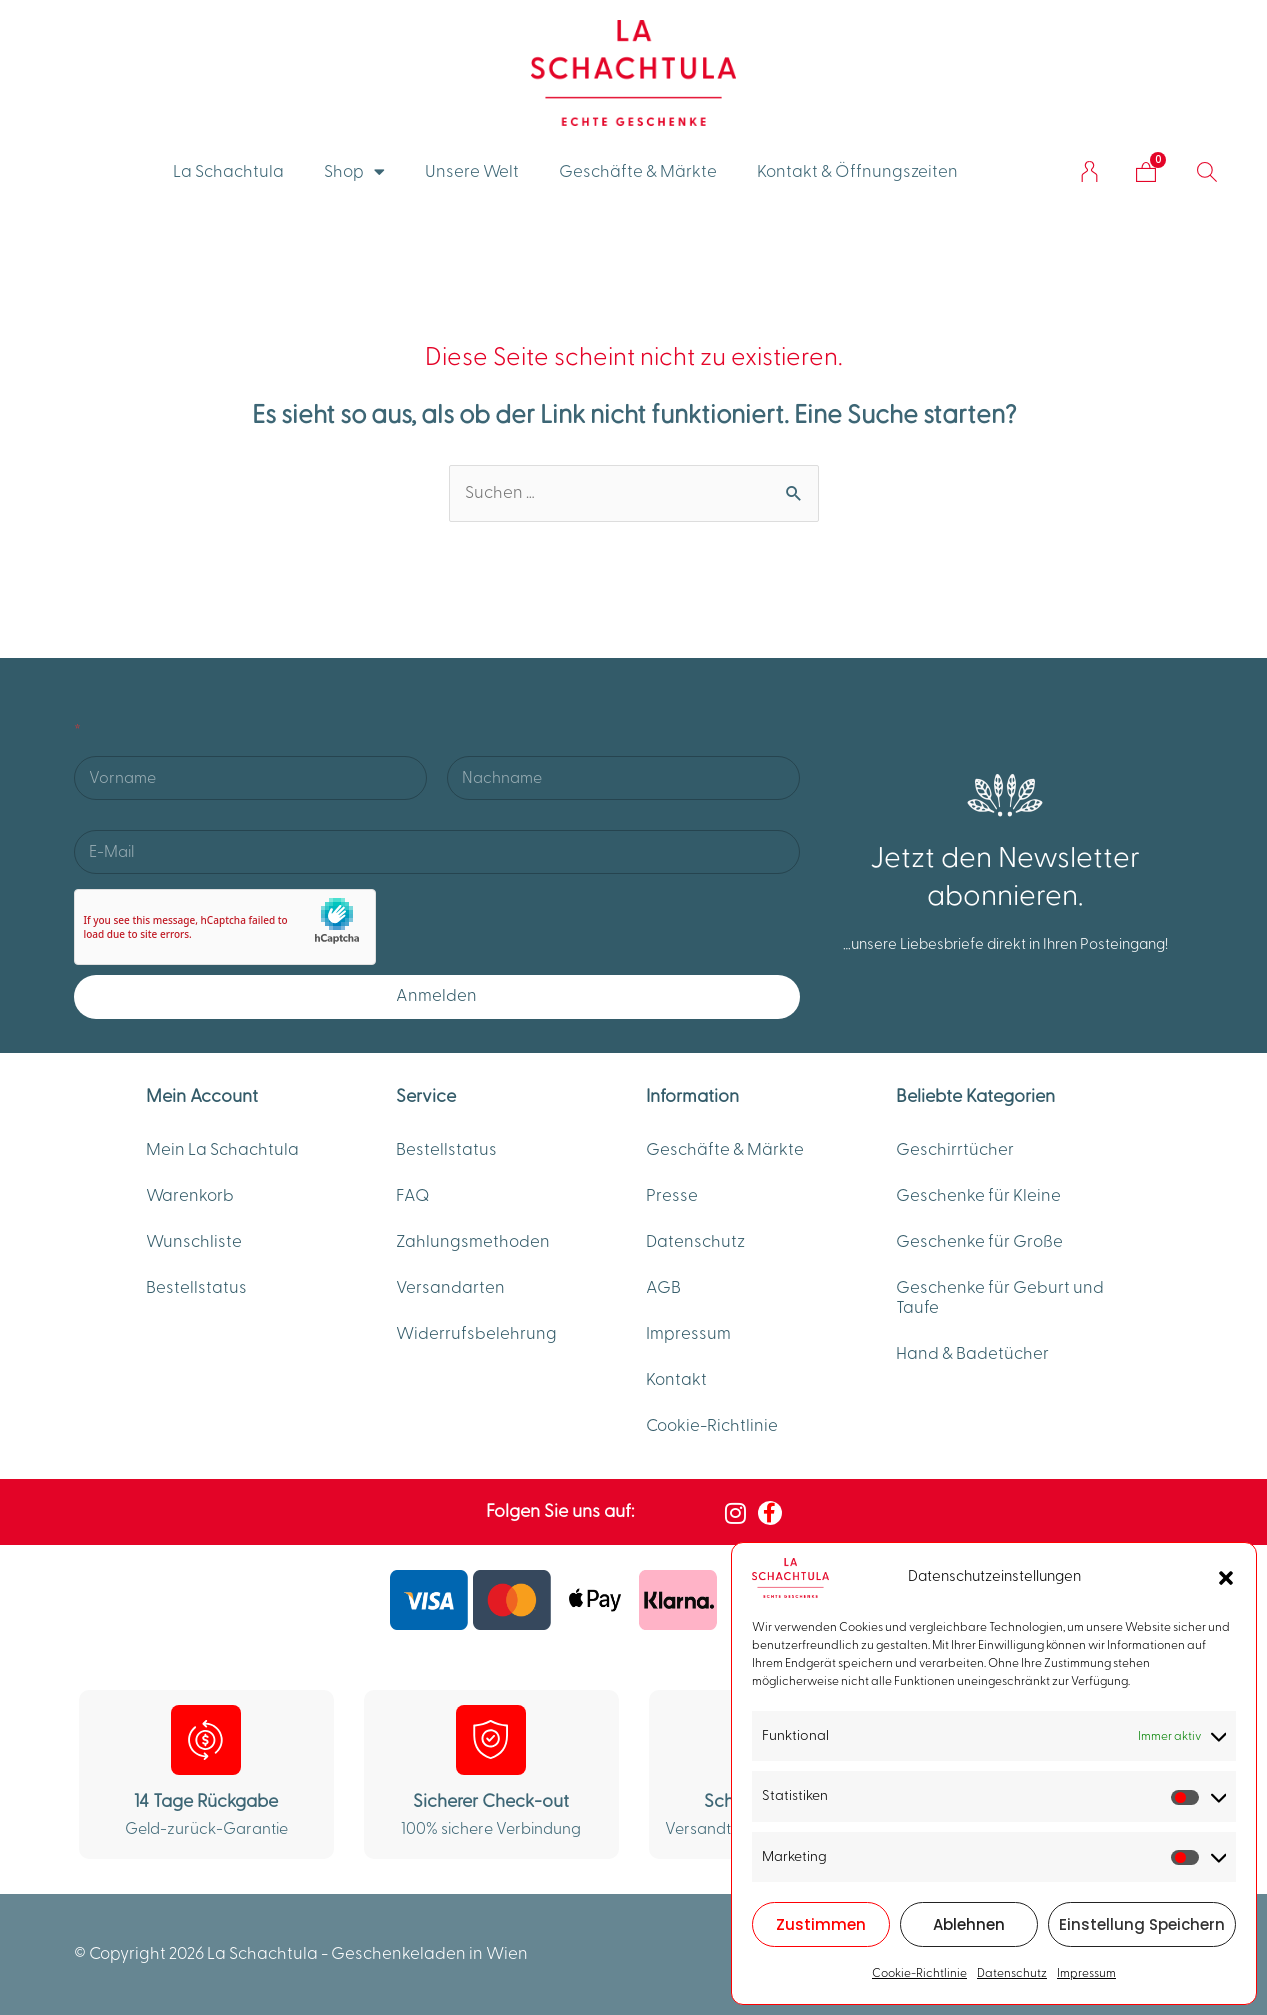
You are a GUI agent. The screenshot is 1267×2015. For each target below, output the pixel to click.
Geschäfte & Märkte (638, 172)
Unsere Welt (472, 172)
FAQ (413, 1196)
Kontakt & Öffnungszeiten (857, 172)
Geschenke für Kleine (978, 1196)
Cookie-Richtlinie (919, 1973)
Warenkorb (190, 1196)
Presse (672, 1196)
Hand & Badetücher (972, 1354)
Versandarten (450, 1288)
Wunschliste (194, 1242)
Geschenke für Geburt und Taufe (1000, 1298)
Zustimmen (821, 1924)
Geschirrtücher (955, 1150)
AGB (663, 1288)
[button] (1226, 1578)
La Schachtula (228, 172)
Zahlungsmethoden (473, 1242)
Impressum (1086, 1973)
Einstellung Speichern (1142, 1924)
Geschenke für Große (979, 1242)
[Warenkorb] (1146, 172)
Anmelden (436, 996)
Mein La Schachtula (222, 1150)
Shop (354, 172)
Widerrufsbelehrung (476, 1334)
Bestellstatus (196, 1288)
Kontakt (676, 1380)
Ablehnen (969, 1924)
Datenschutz (1012, 1973)
